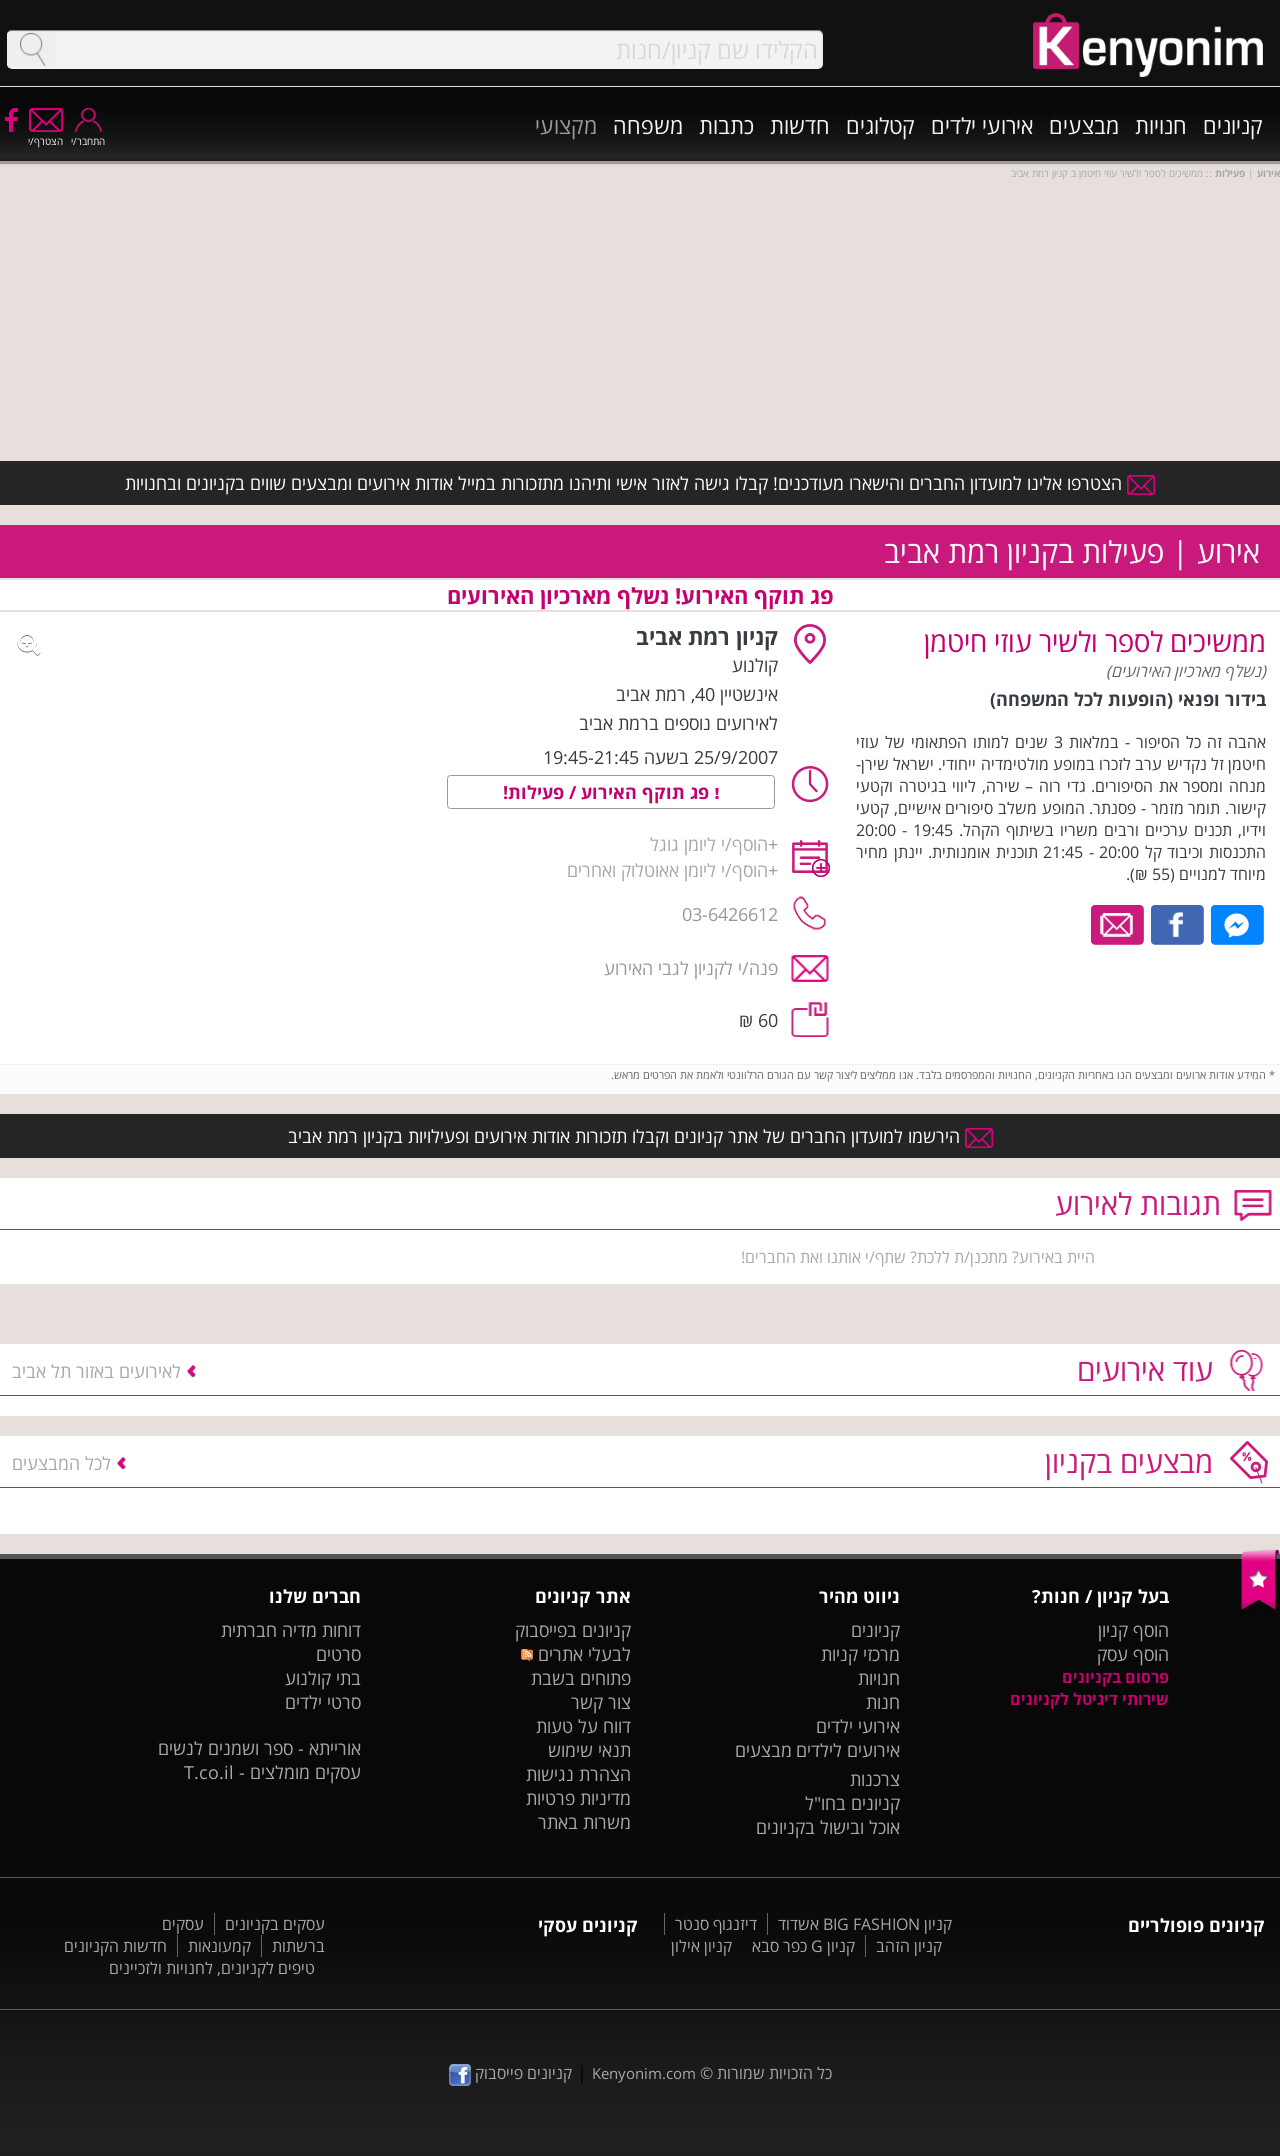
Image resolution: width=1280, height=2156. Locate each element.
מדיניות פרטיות (578, 1798)
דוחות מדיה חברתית (291, 1630)
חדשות (800, 125)
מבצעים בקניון (1129, 1461)
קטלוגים (880, 125)
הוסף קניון (1133, 1630)
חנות (883, 1702)
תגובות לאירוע (1138, 1203)
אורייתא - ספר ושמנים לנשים (259, 1748)
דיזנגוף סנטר (716, 1924)
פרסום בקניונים (1115, 1677)
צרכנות (875, 1779)
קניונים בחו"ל (852, 1803)
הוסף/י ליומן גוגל (709, 844)
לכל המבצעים (61, 1463)
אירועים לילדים (848, 1750)
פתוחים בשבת (581, 1678)
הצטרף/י (45, 134)
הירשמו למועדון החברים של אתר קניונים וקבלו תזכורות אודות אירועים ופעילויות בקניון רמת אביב (640, 1136)
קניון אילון (701, 1946)
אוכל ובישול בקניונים (828, 1827)
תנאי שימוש (589, 1750)
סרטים (338, 1654)
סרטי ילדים (323, 1702)
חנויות (1161, 125)
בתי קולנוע (323, 1678)
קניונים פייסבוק (510, 2073)
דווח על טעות (583, 1726)
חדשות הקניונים (115, 1946)
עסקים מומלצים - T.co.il (272, 1772)
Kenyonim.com (644, 2073)
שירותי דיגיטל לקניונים (1089, 1699)
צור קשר (601, 1702)
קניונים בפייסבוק (573, 1630)
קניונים (1233, 125)
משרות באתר (584, 1822)
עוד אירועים (1145, 1369)
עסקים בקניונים (275, 1924)
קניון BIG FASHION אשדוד (865, 1924)
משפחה (648, 125)
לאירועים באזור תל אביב (96, 1371)
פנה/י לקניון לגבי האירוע (691, 968)
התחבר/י (88, 134)
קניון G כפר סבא (803, 1946)
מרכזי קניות (860, 1654)
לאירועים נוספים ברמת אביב (678, 723)
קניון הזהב (909, 1946)
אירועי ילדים (982, 125)
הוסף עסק (1133, 1654)
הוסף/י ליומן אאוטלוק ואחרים (667, 870)
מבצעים (1084, 125)
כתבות (726, 125)
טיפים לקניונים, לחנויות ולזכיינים (212, 1968)
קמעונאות (219, 1946)
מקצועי (566, 125)
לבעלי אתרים (575, 1654)
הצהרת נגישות (578, 1774)
